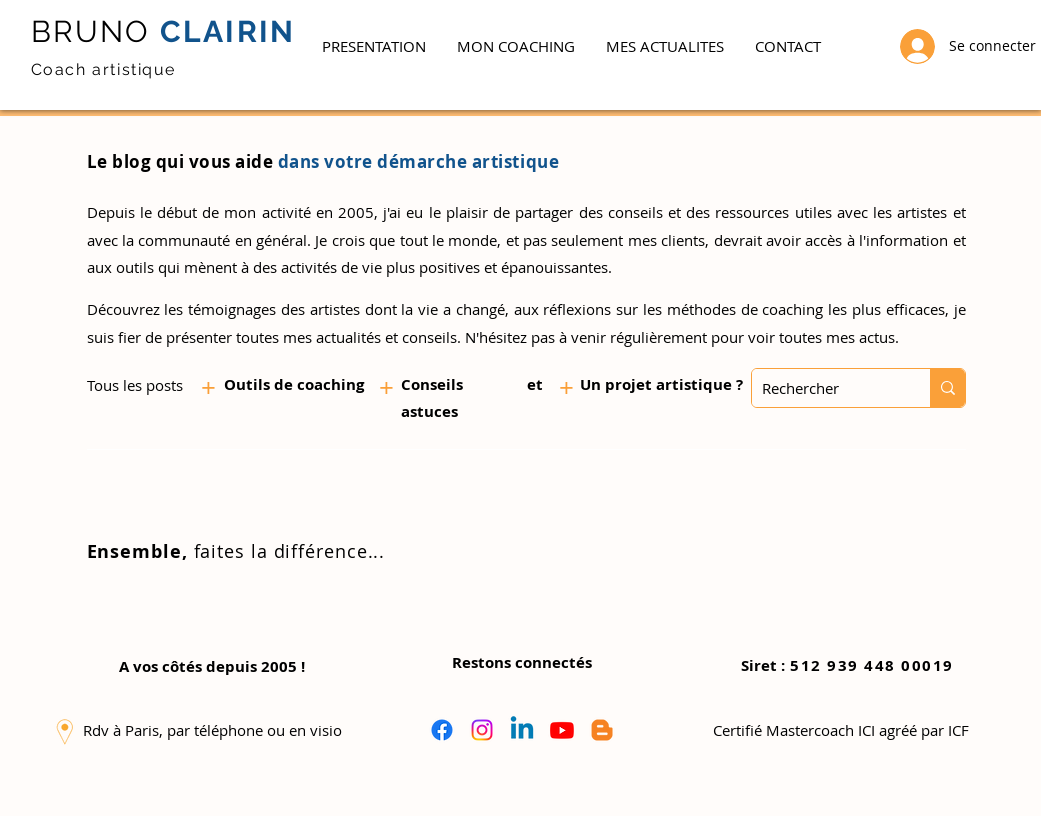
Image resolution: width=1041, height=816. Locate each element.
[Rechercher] (825, 388)
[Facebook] (442, 730)
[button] (515, 46)
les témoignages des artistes (261, 309)
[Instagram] (482, 730)
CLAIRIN (223, 31)
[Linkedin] (522, 730)
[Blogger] (602, 730)
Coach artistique (104, 69)
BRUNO (91, 31)
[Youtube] (562, 730)
